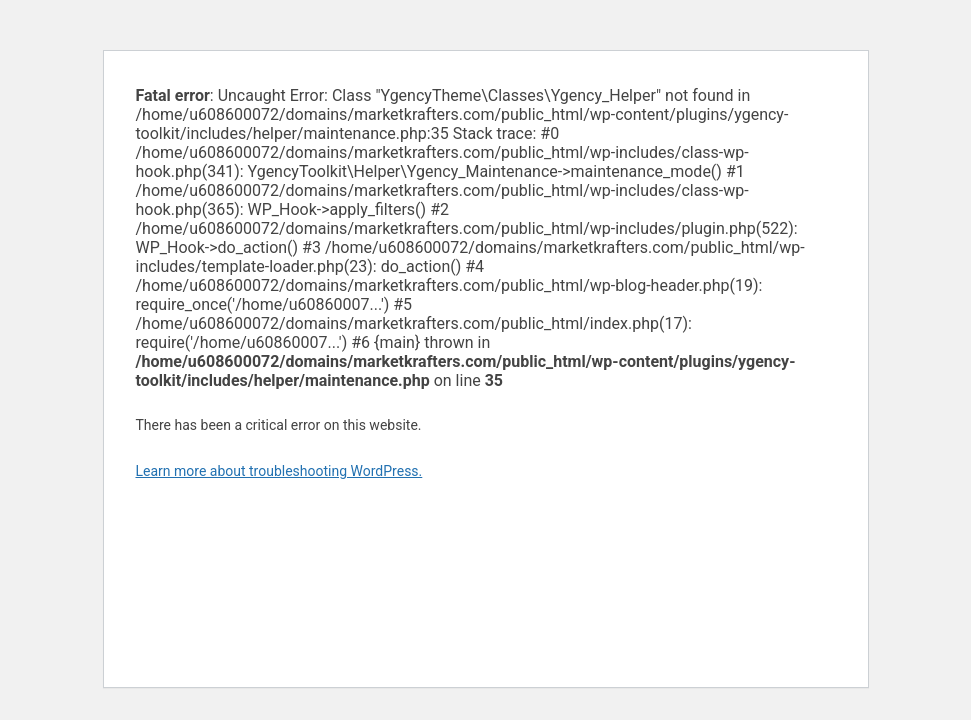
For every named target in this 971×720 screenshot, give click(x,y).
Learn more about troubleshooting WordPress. (279, 471)
